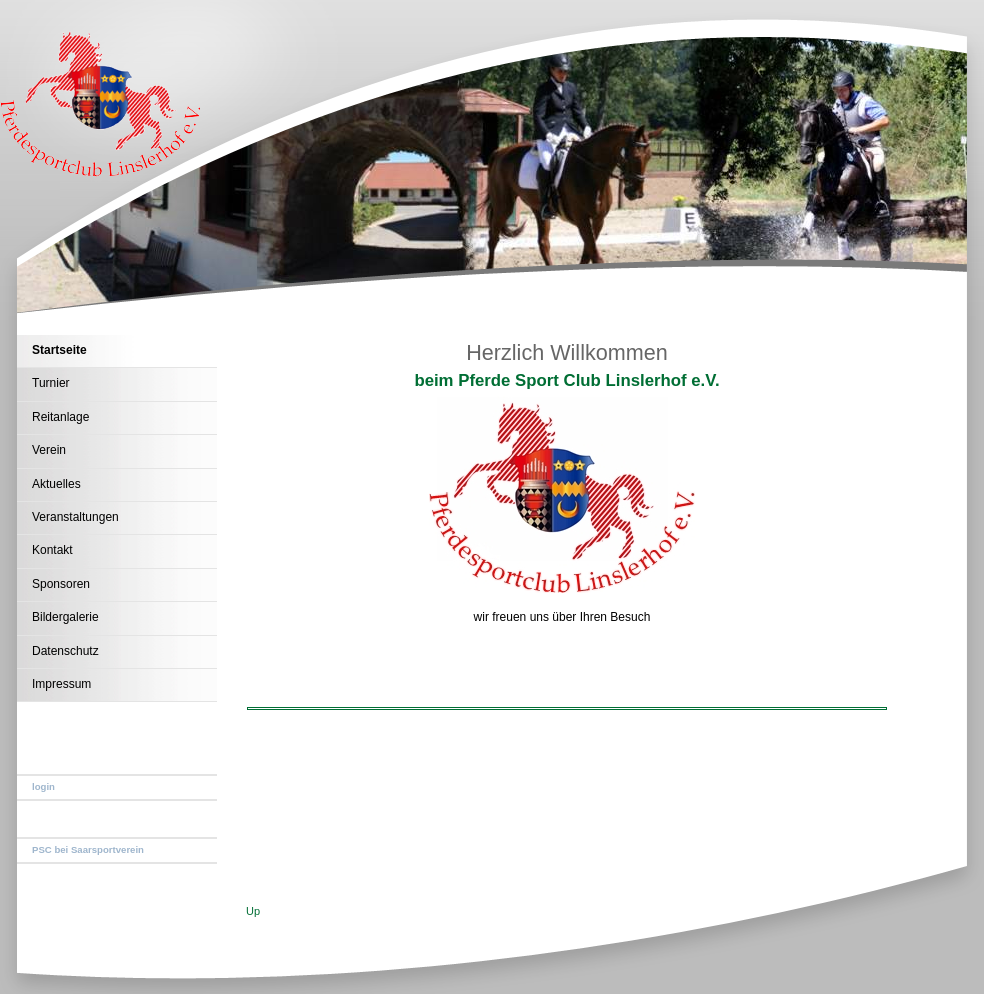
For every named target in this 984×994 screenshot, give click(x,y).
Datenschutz (65, 651)
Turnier (51, 383)
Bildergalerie (65, 617)
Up (253, 911)
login (43, 786)
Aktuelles (56, 484)
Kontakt (52, 550)
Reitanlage (60, 417)
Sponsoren (61, 584)
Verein (49, 450)
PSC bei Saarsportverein (88, 849)
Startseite (59, 350)
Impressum (61, 684)
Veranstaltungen (75, 517)
